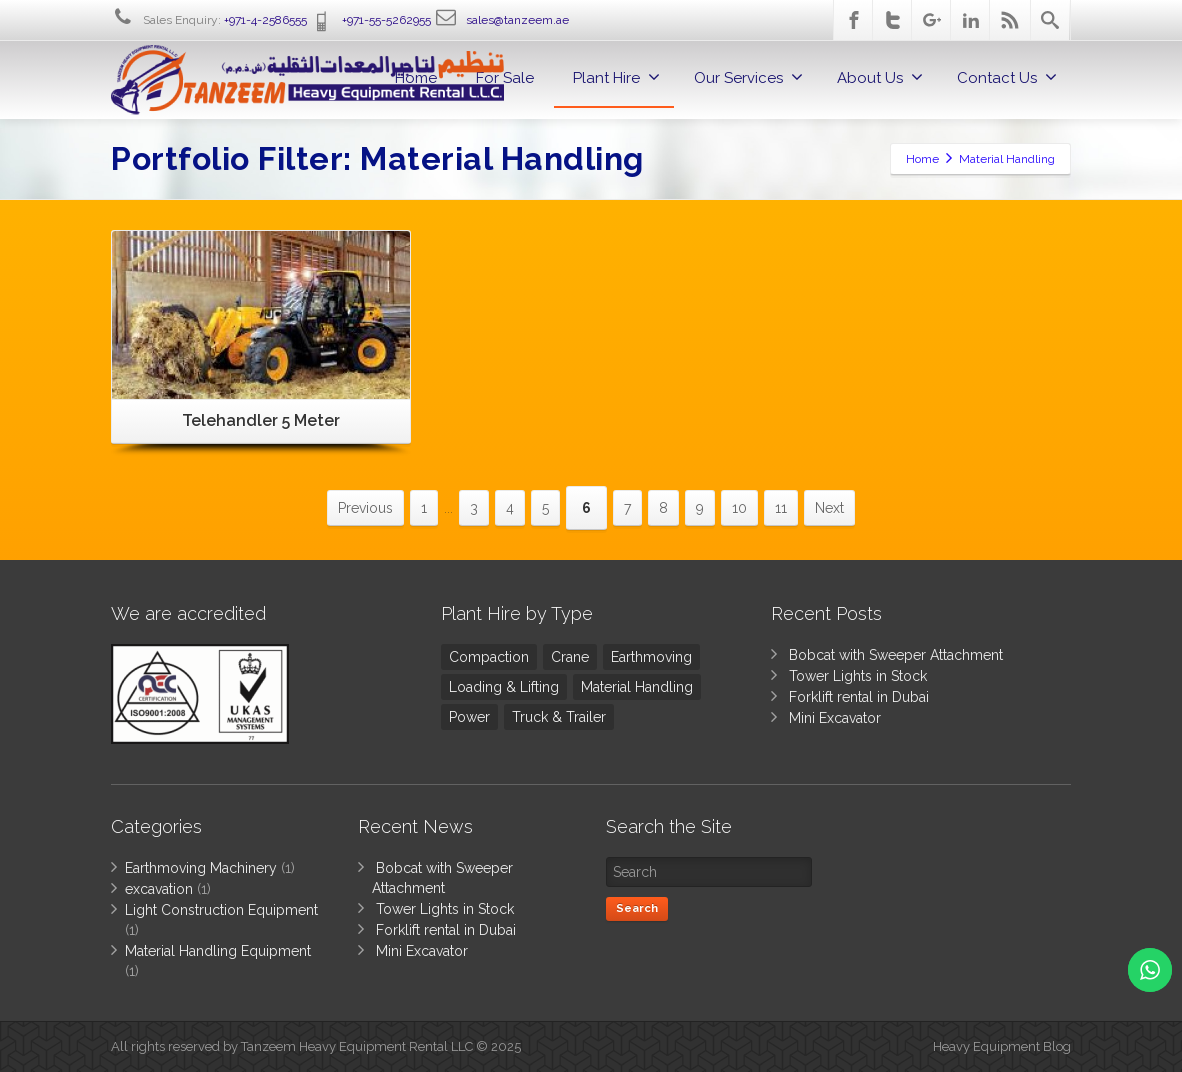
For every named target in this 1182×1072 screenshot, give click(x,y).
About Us (880, 77)
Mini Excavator (835, 718)
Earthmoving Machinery (201, 868)
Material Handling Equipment (218, 951)
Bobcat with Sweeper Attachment (896, 655)
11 (781, 508)
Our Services (748, 77)
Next (829, 508)
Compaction (489, 657)
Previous (365, 508)
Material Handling (637, 687)
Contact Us (1007, 77)
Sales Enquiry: (209, 20)
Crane (570, 657)
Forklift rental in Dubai (859, 697)
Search (637, 908)
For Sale (505, 78)
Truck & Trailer (559, 717)
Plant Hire (616, 77)
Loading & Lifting (504, 687)
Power (469, 717)
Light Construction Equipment (221, 910)
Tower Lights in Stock (858, 676)
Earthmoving (651, 657)
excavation (159, 889)
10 (739, 508)
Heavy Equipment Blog (1002, 1046)
